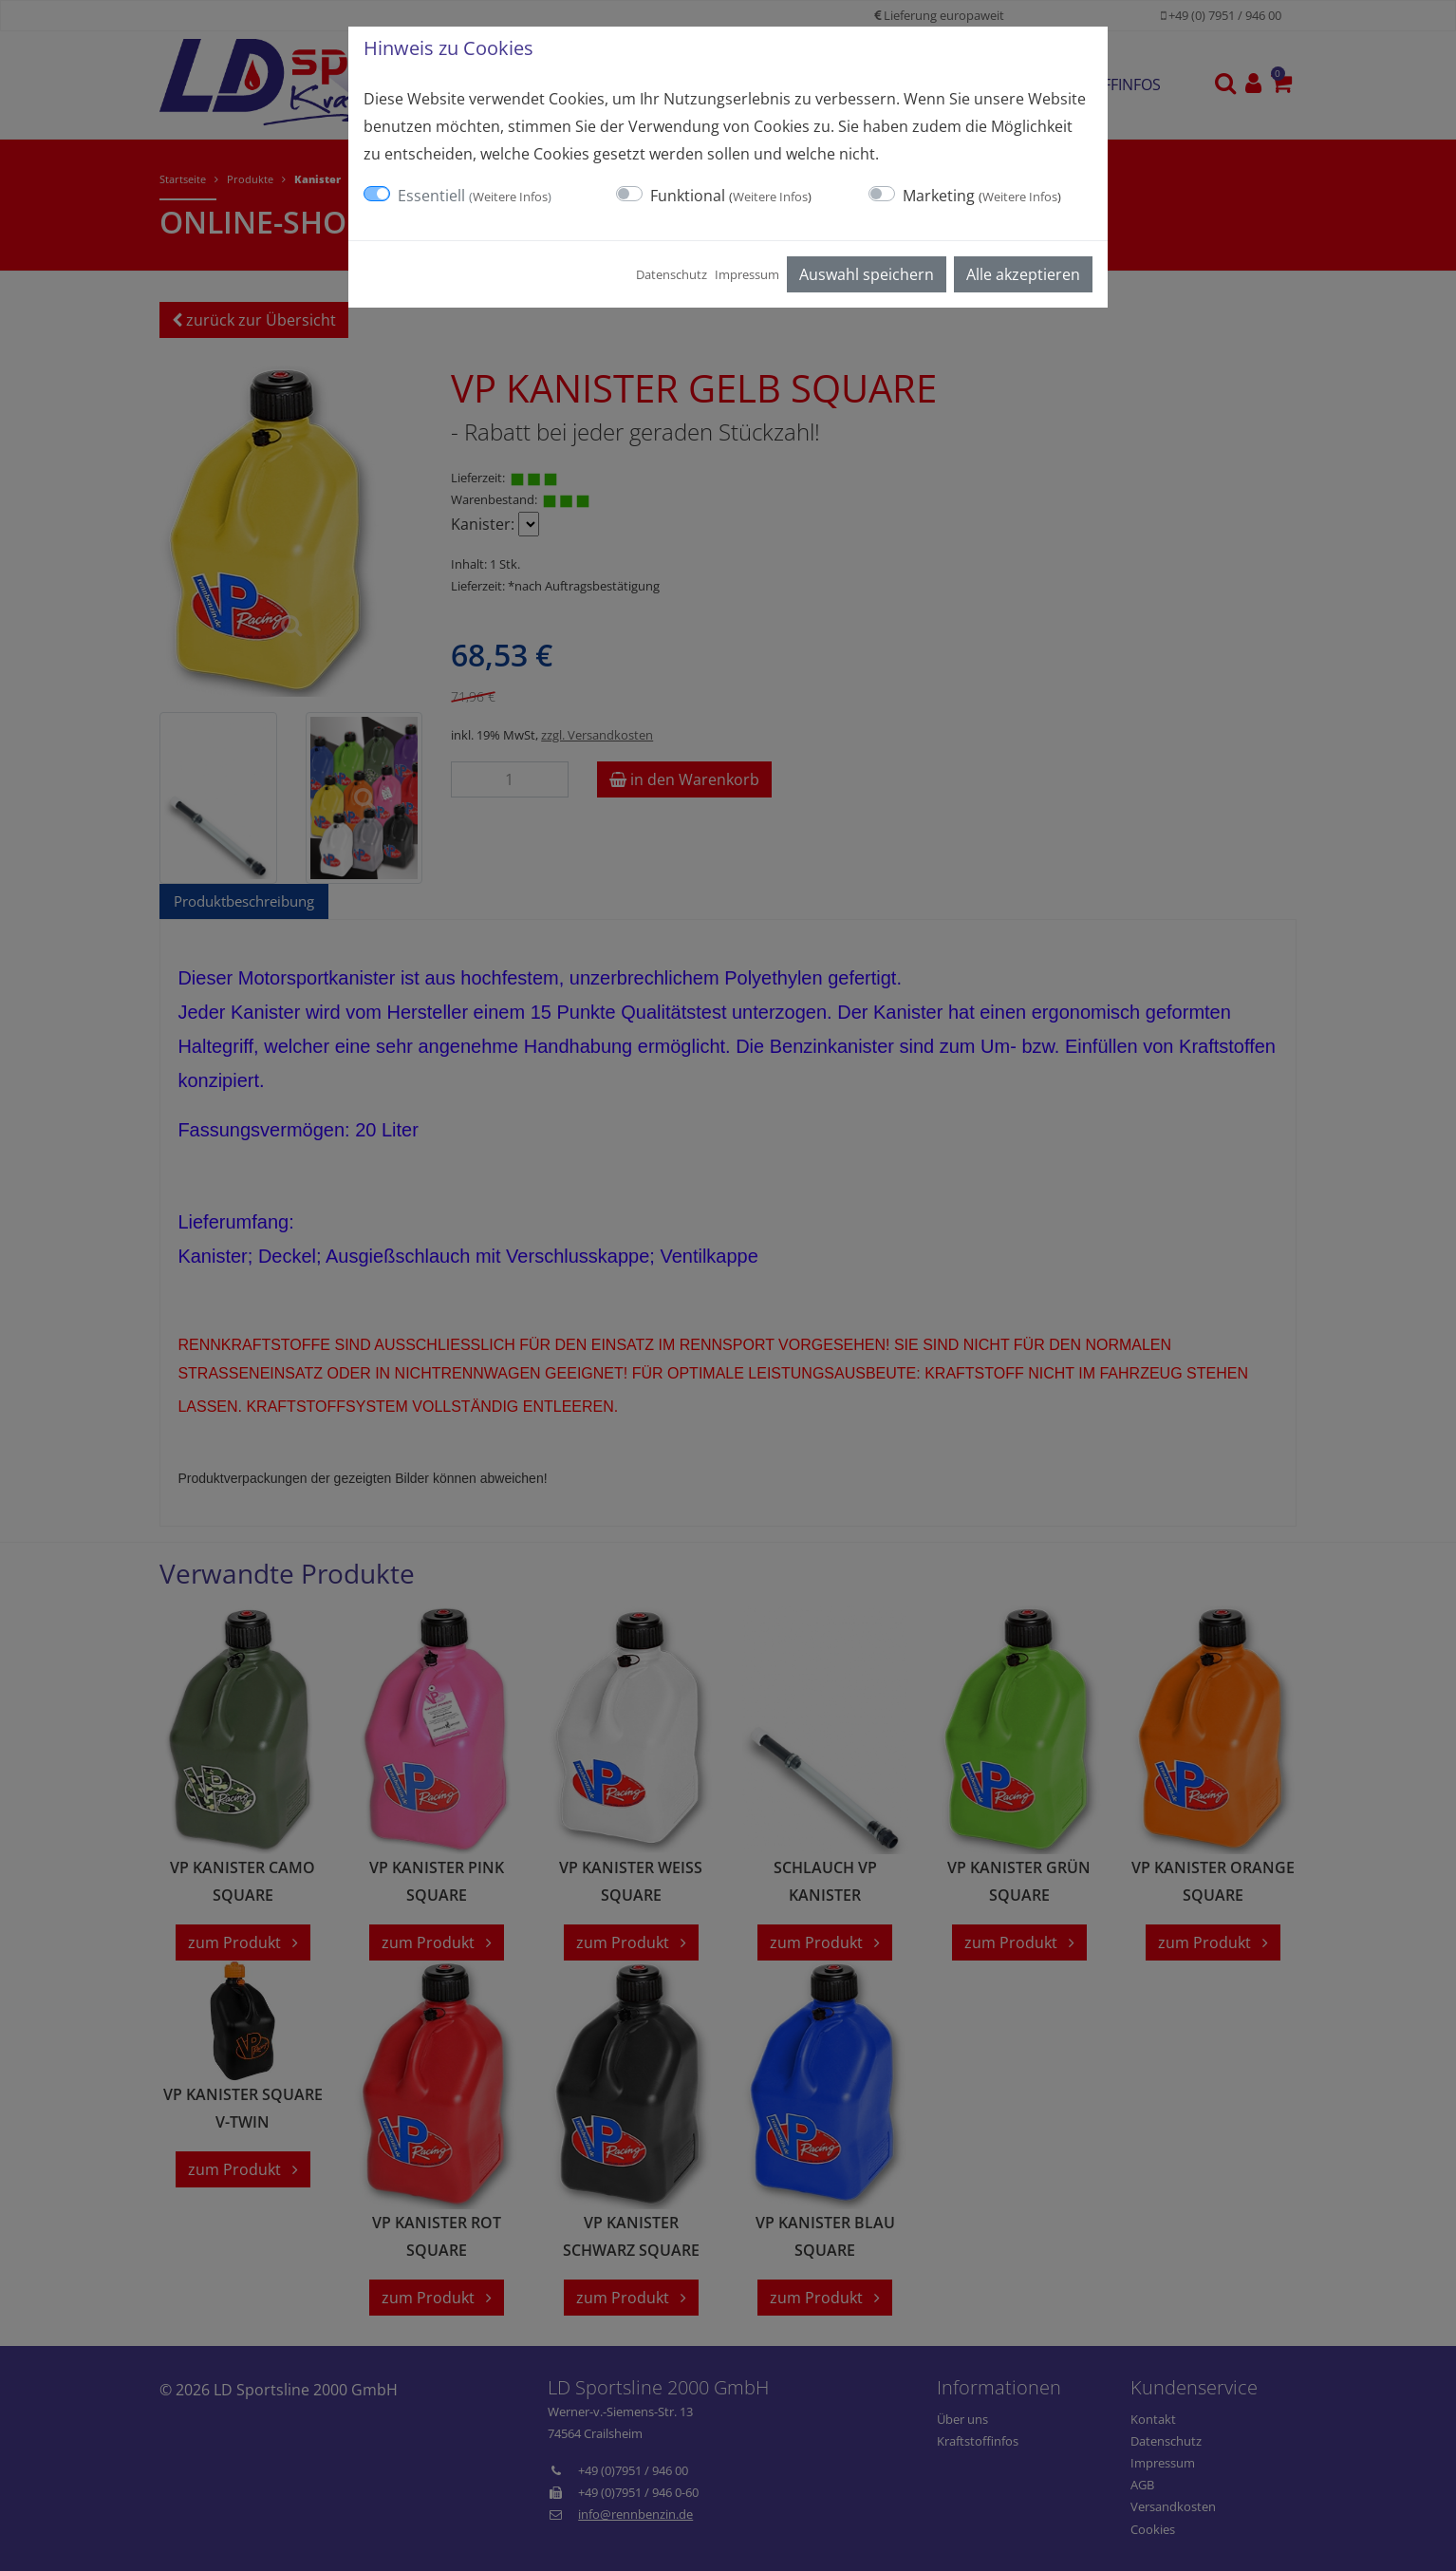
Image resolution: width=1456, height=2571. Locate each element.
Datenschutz (671, 274)
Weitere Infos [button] (510, 196)
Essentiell (474, 195)
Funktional (731, 195)
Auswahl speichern (866, 274)
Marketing (982, 195)
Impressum (747, 274)
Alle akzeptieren (1023, 274)
